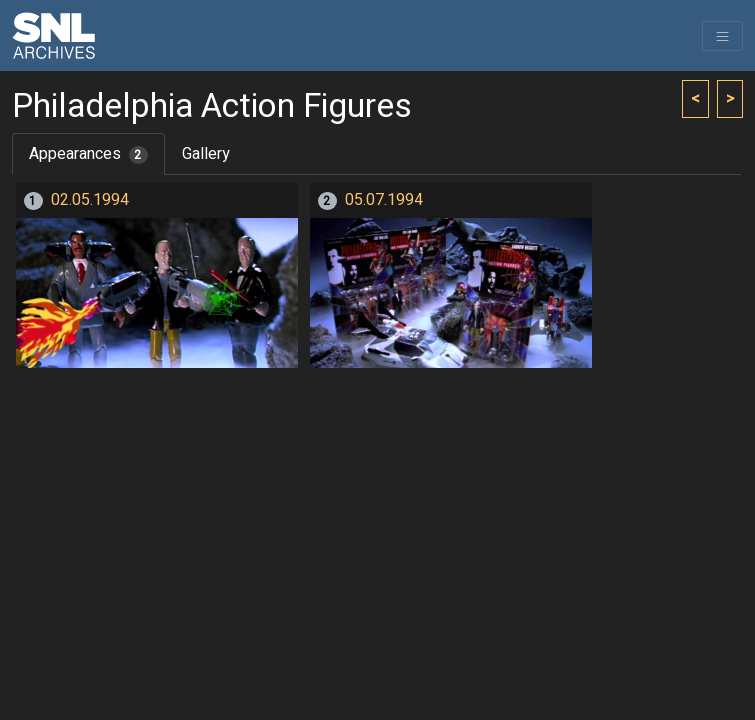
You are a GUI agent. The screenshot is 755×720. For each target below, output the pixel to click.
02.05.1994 (90, 200)
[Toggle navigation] (722, 36)
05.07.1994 (384, 200)
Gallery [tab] (206, 154)
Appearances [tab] (88, 154)
